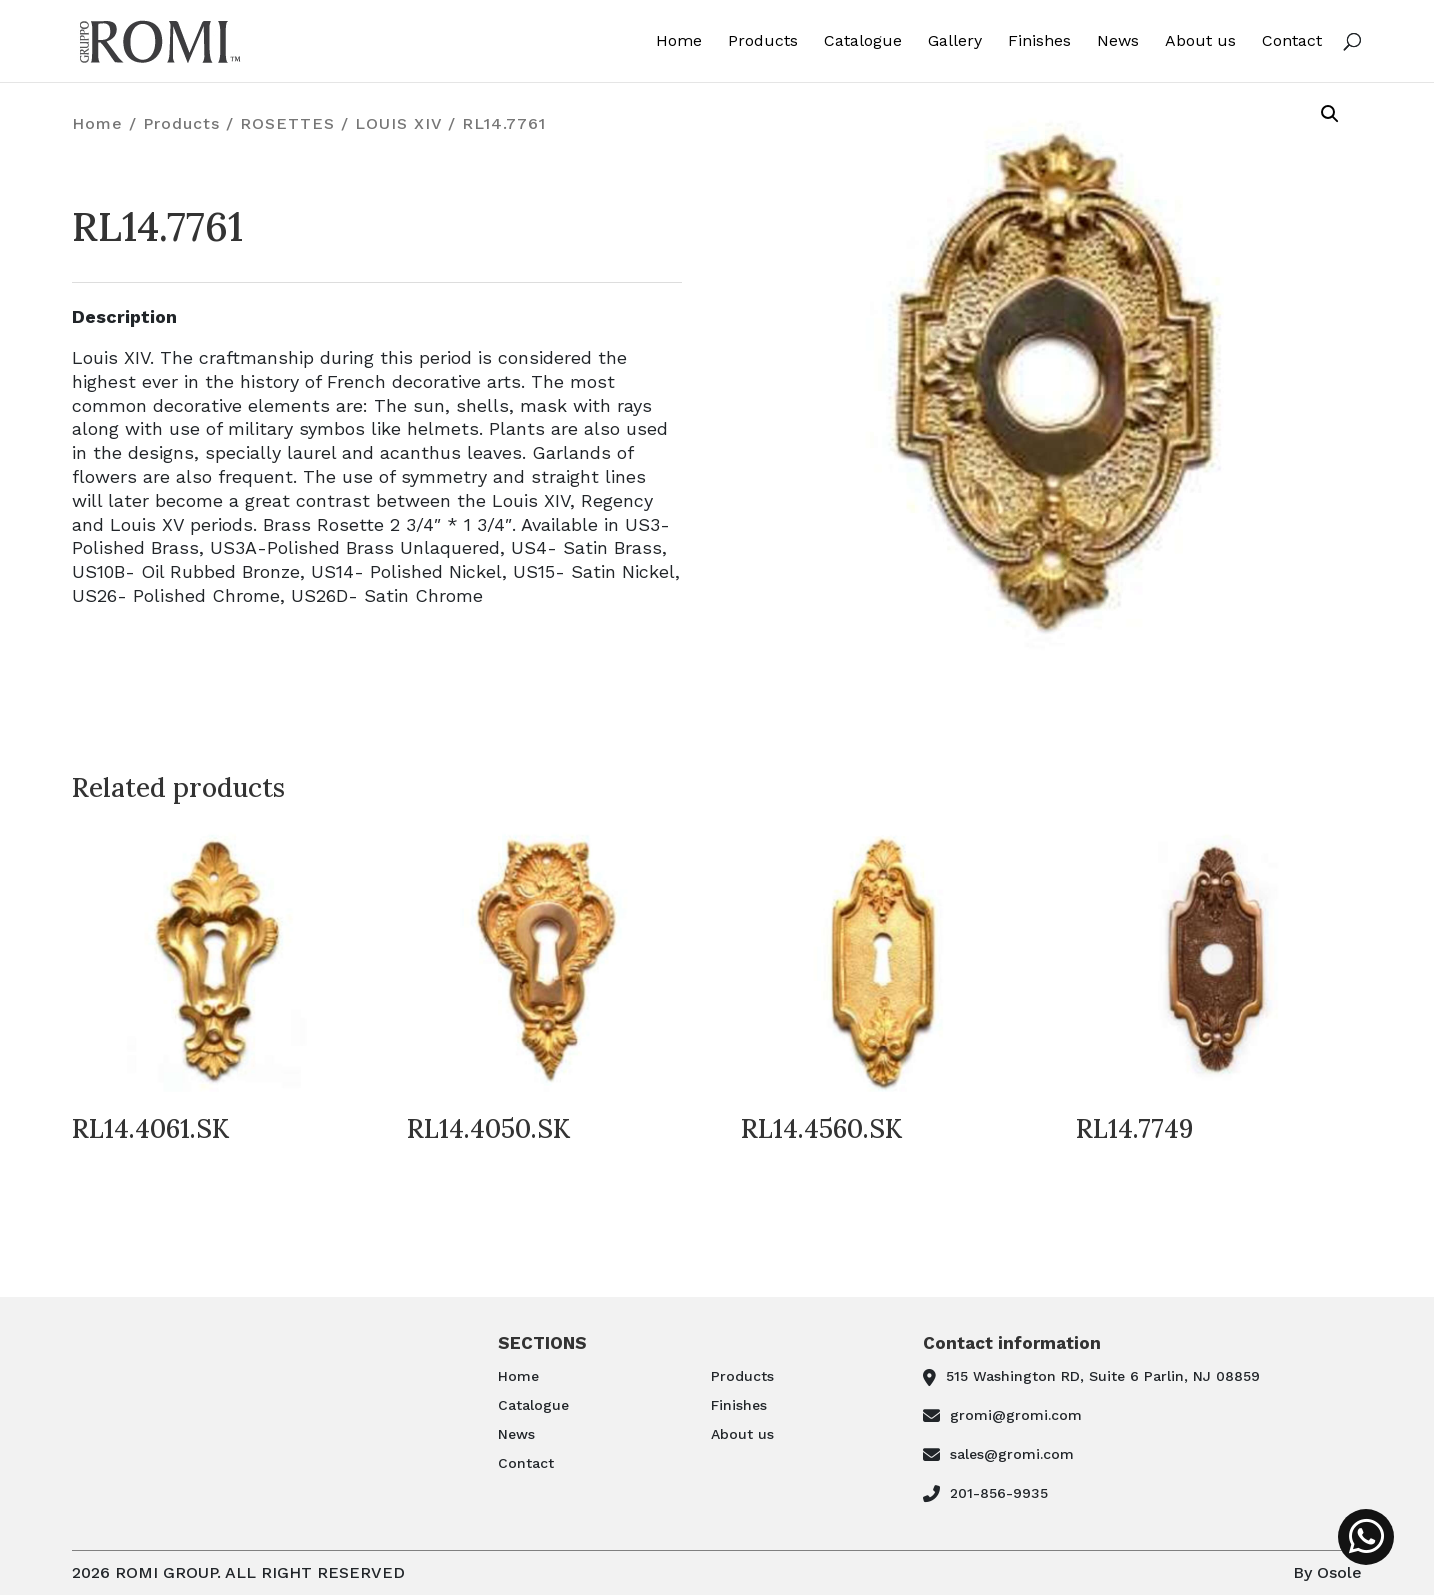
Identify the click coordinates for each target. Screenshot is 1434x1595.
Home (679, 41)
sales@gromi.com (1012, 1454)
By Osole (1327, 1572)
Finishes (1039, 41)
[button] (1330, 114)
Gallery (955, 41)
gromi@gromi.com (1016, 1415)
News (1118, 41)
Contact (1292, 41)
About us (1200, 41)
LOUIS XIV (398, 123)
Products (763, 41)
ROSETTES (287, 123)
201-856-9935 (999, 1493)
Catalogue (863, 41)
